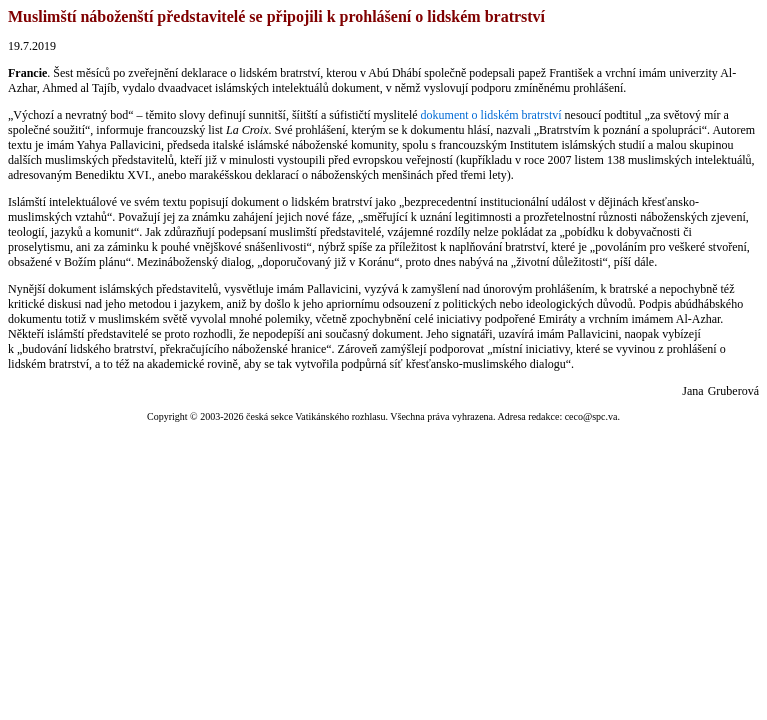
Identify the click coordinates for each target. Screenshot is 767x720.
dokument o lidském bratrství (491, 115)
